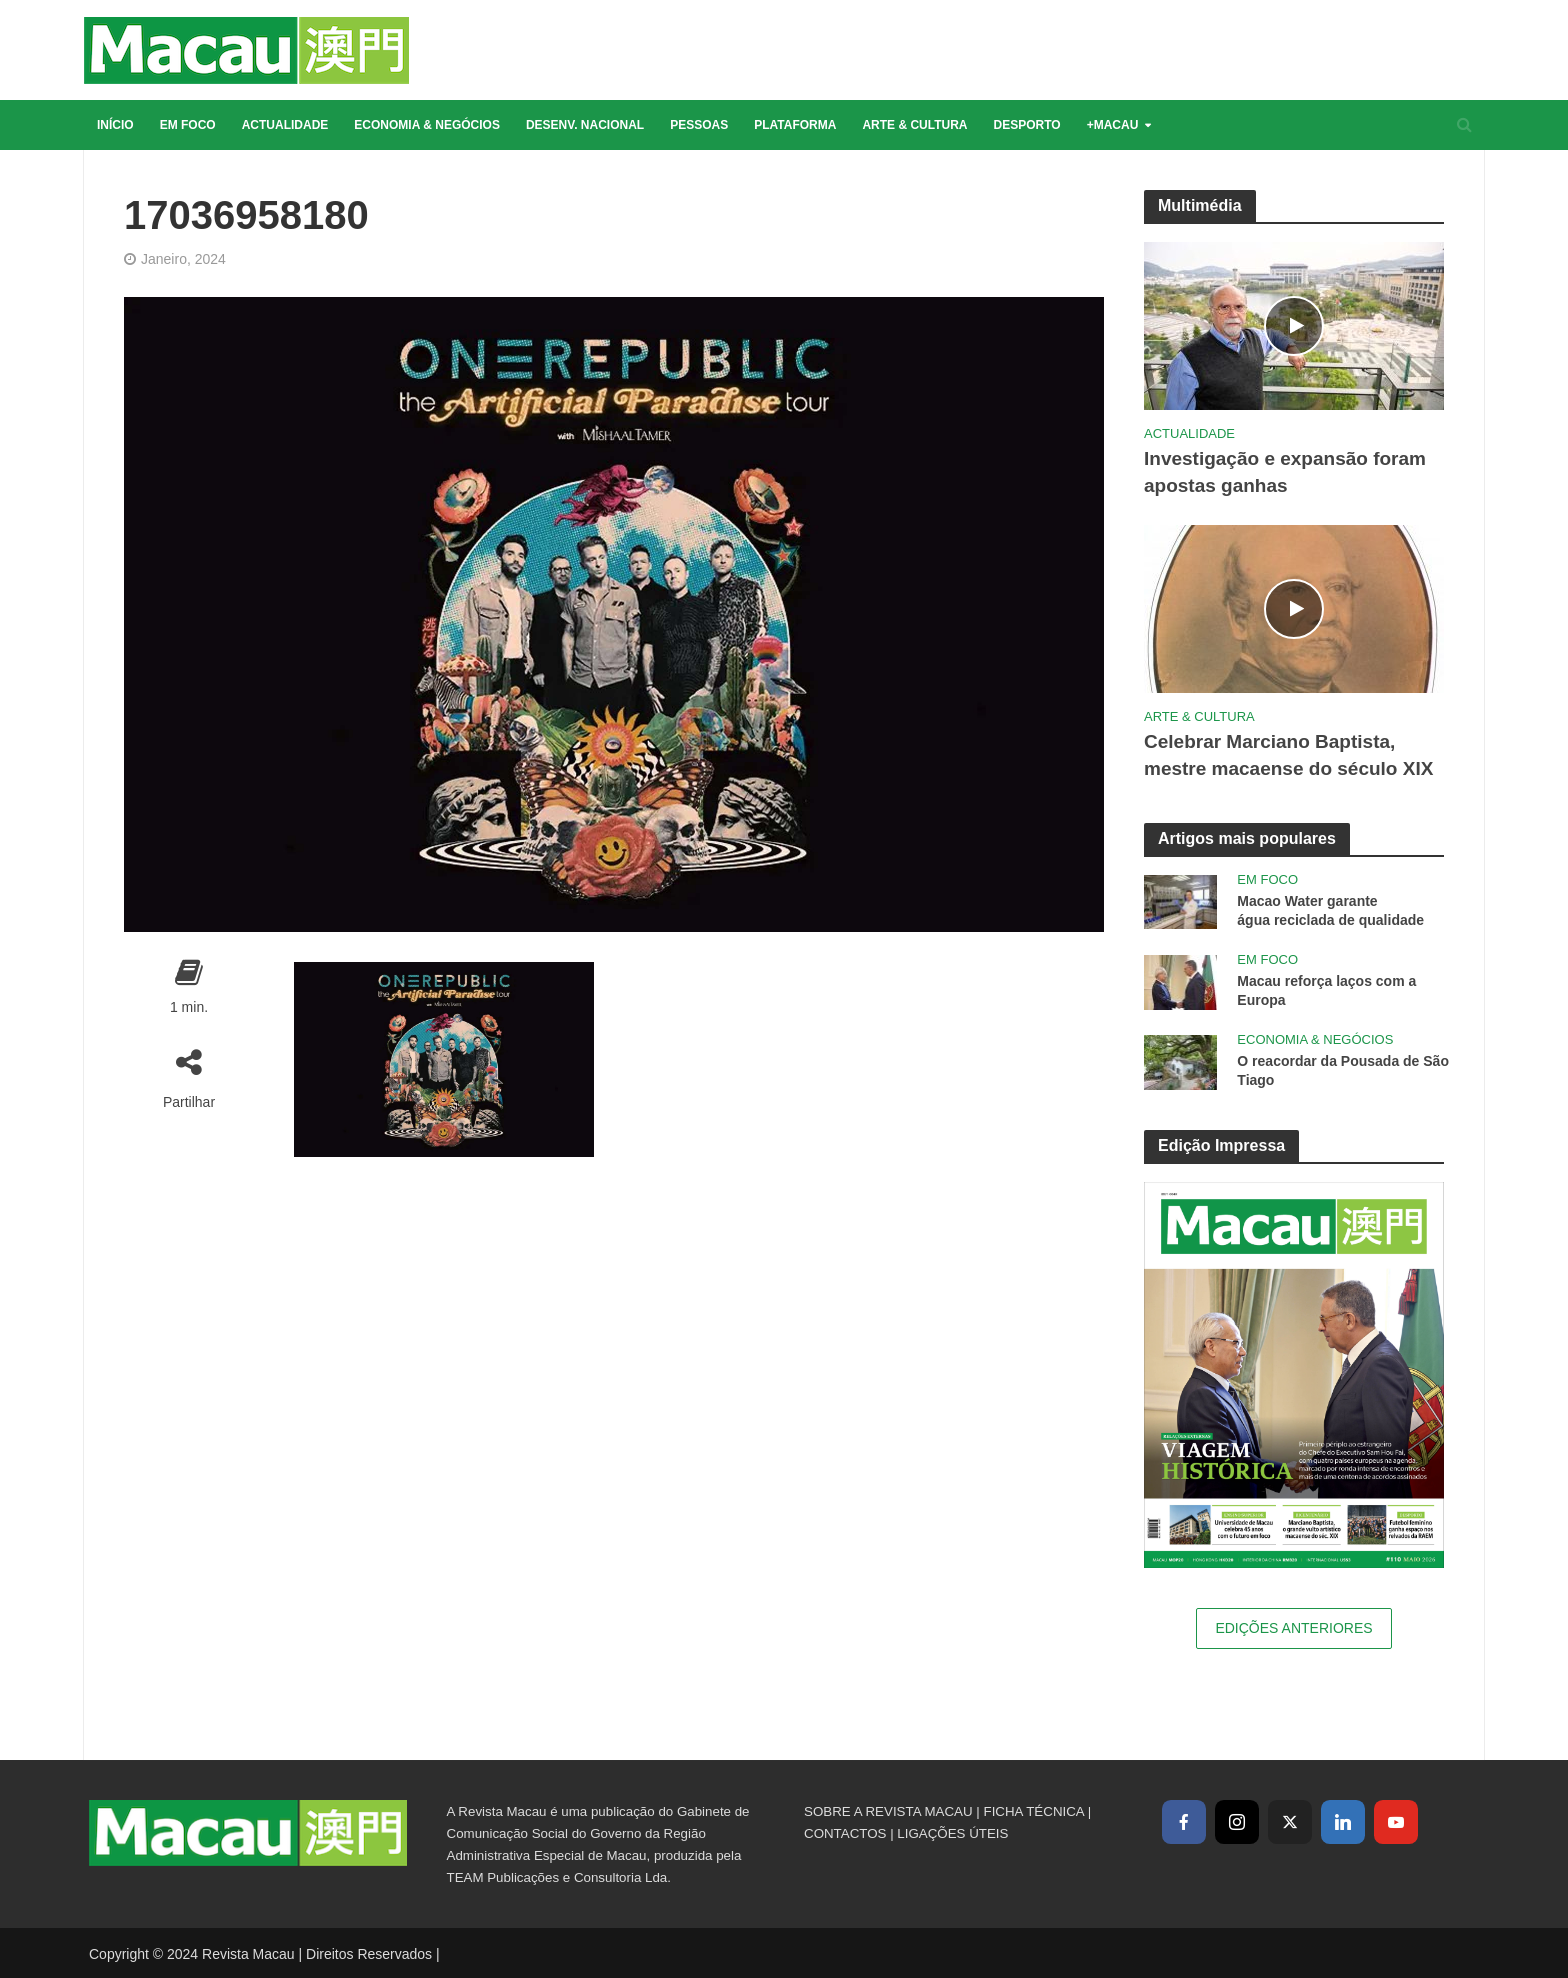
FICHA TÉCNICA (1034, 1811)
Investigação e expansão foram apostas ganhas (1285, 472)
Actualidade (285, 125)
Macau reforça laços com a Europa (1326, 990)
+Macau (1113, 125)
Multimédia (1200, 205)
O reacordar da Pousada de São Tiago (1343, 1070)
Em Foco (188, 125)
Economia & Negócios (427, 125)
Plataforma (795, 125)
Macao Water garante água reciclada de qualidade (1330, 910)
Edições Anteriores (1293, 1628)
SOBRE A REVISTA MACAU (888, 1811)
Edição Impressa (1221, 1145)
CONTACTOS (845, 1833)
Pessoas (699, 125)
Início (115, 125)
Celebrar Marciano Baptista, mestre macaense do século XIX (1288, 755)
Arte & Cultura (914, 125)
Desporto (1027, 125)
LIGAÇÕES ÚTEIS (952, 1833)
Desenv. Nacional (585, 125)
